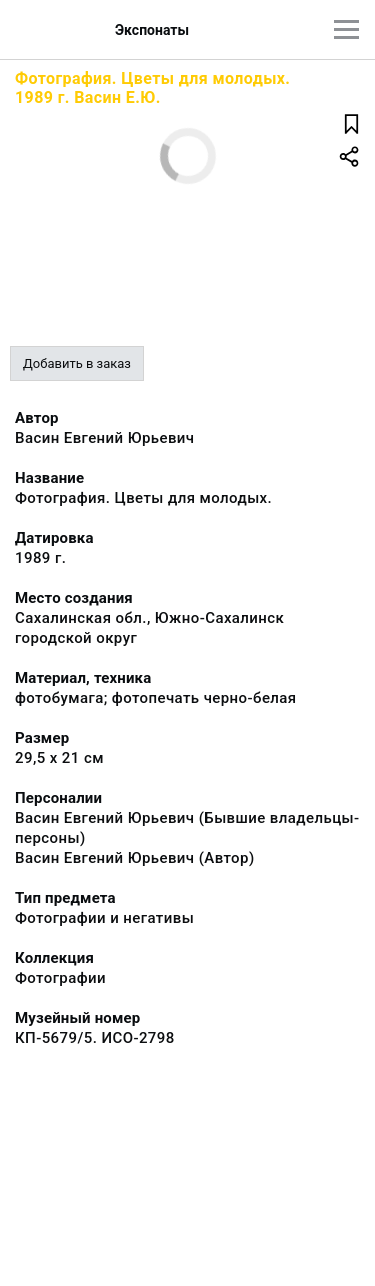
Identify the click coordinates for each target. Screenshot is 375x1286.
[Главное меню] (346, 29)
